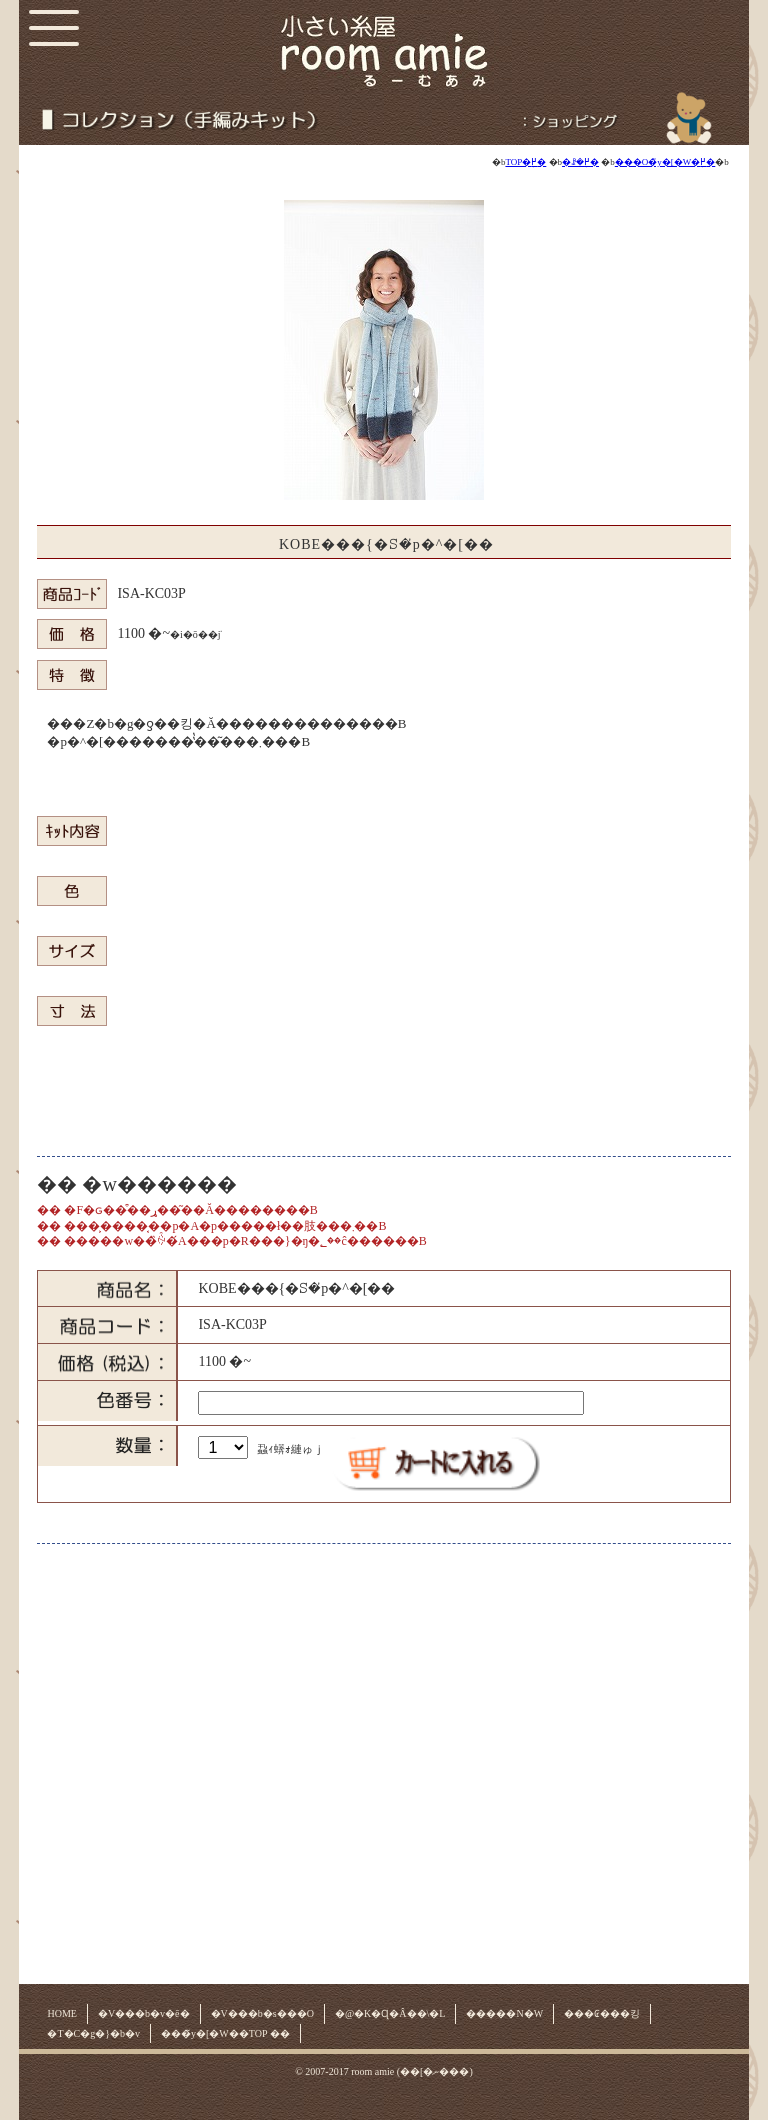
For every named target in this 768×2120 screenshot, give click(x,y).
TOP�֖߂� (525, 162)
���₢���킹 (602, 2013)
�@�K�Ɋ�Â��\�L (390, 2013)
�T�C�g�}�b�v (93, 2033)
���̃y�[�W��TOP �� (225, 2033)
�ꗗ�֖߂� (580, 162)
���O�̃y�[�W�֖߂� (665, 162)
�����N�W (504, 2013)
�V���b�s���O (262, 2013)
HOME (61, 2013)
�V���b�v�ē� (144, 2013)
